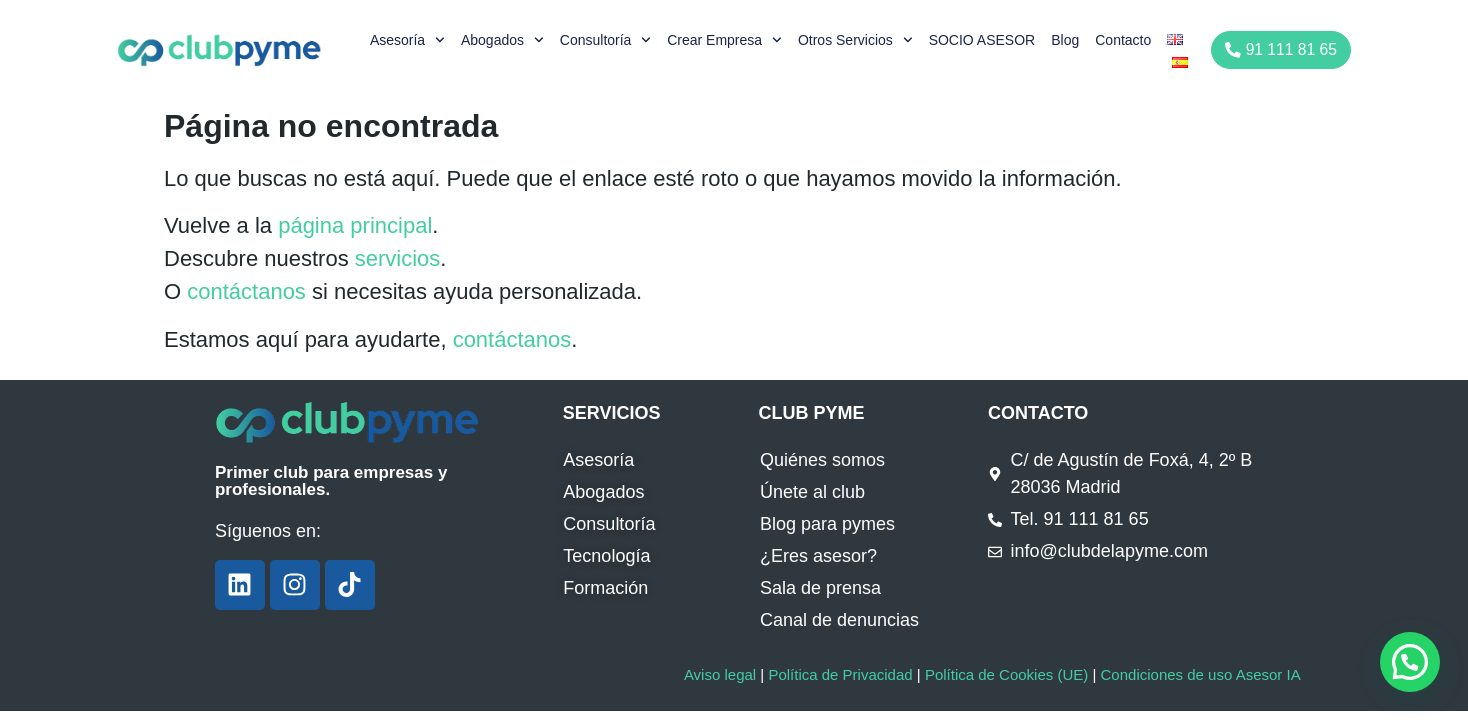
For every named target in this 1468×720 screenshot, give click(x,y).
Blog (1068, 40)
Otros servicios (858, 40)
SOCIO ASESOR (984, 40)
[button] (1410, 662)
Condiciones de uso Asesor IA (1200, 674)
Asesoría (410, 40)
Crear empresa (727, 40)
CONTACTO (1038, 413)
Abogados (505, 40)
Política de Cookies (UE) (1006, 674)
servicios (398, 258)
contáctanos (246, 291)
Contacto (1126, 40)
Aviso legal (720, 674)
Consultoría (608, 40)
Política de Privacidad (840, 674)
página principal (355, 225)
